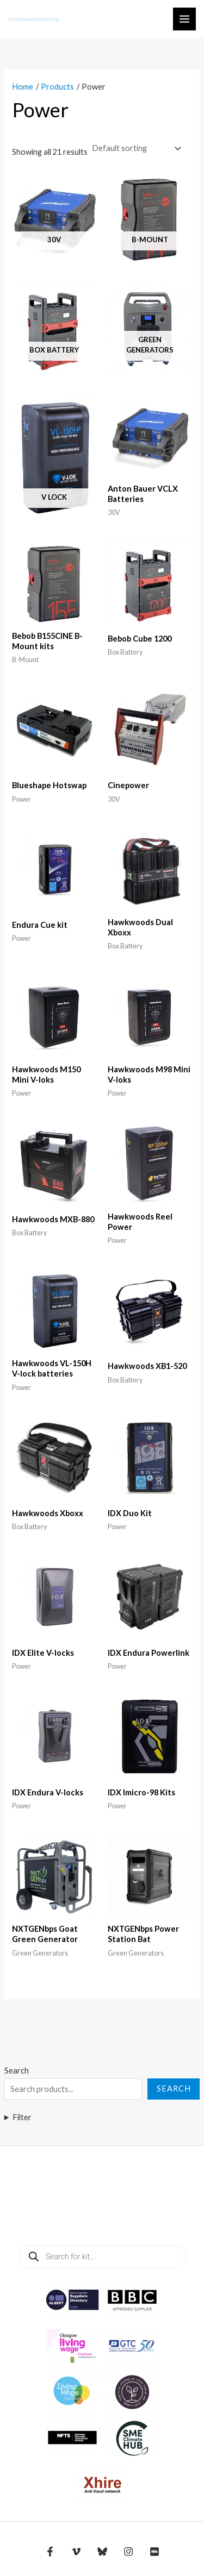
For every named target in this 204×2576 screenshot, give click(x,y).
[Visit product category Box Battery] (54, 328)
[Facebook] (50, 2551)
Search (16, 2070)
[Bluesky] (102, 2551)
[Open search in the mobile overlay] (102, 2257)
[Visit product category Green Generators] (150, 328)
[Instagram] (128, 2551)
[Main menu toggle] (184, 19)
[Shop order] (135, 148)
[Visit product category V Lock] (54, 456)
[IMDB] (154, 2551)
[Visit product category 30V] (54, 218)
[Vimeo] (76, 2551)
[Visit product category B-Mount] (150, 218)
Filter (22, 2117)
